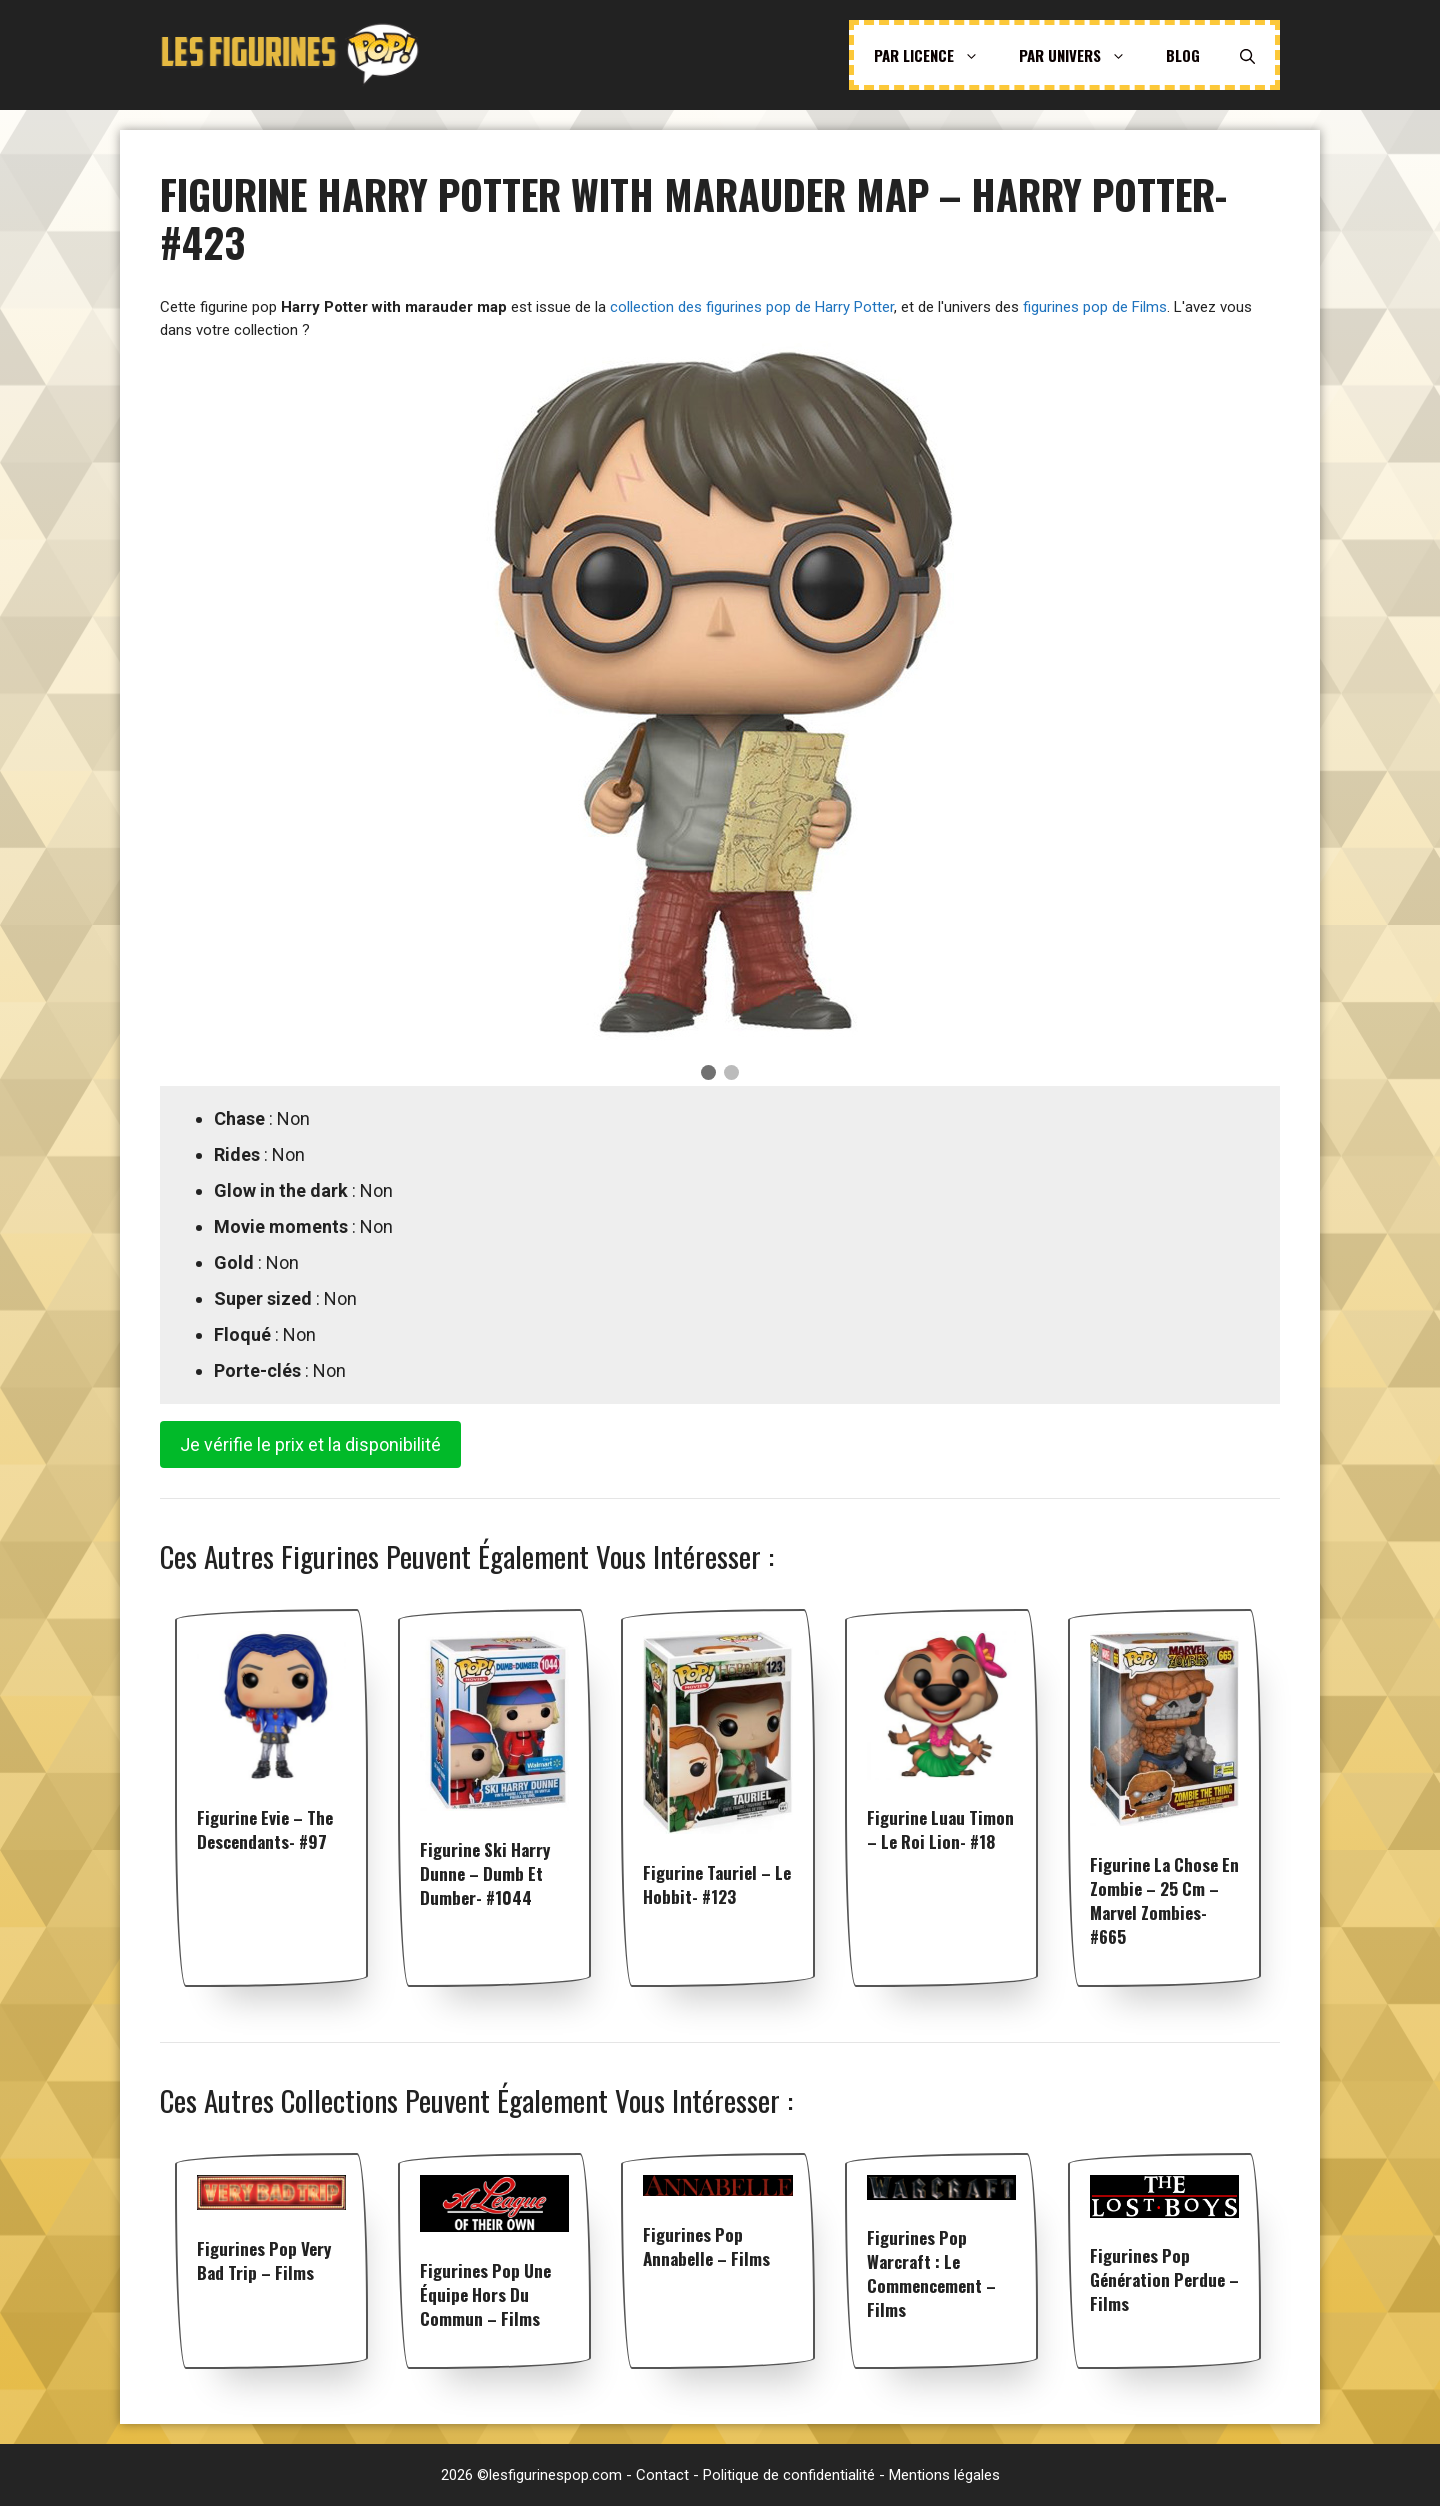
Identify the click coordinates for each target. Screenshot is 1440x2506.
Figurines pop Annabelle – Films (706, 2246)
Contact (662, 2475)
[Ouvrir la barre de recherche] (1247, 55)
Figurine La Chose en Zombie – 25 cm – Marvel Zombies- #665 (1164, 1900)
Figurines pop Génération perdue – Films (1164, 2279)
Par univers (1082, 55)
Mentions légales (944, 2475)
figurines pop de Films (1095, 307)
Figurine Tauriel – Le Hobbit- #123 (717, 1884)
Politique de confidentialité (789, 2475)
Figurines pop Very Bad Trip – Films (264, 2260)
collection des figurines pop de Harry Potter (752, 307)
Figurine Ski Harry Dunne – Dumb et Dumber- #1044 (485, 1873)
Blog (1183, 55)
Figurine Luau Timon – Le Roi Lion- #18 (940, 1829)
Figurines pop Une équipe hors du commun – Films (485, 2294)
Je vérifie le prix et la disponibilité (310, 1444)
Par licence (936, 55)
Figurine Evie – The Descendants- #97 (265, 1829)
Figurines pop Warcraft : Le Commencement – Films (931, 2273)
